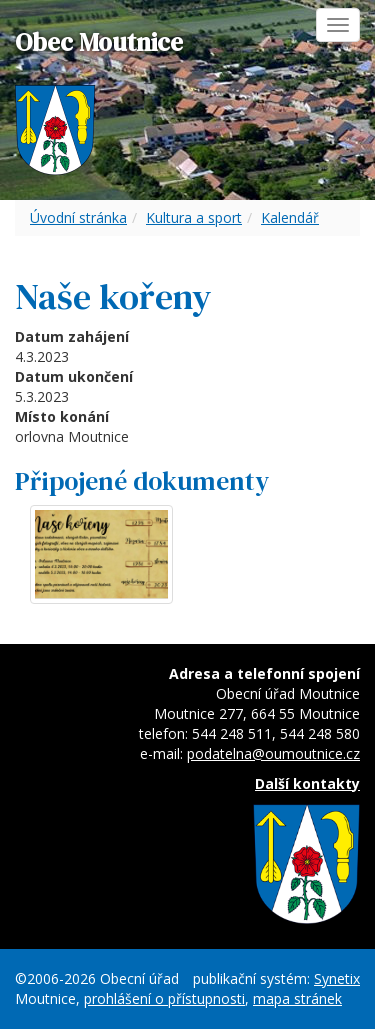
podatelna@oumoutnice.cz (273, 753)
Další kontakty (307, 783)
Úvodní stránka (78, 217)
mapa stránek (297, 998)
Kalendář (290, 217)
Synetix (337, 978)
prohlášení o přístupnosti (164, 998)
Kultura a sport (194, 217)
